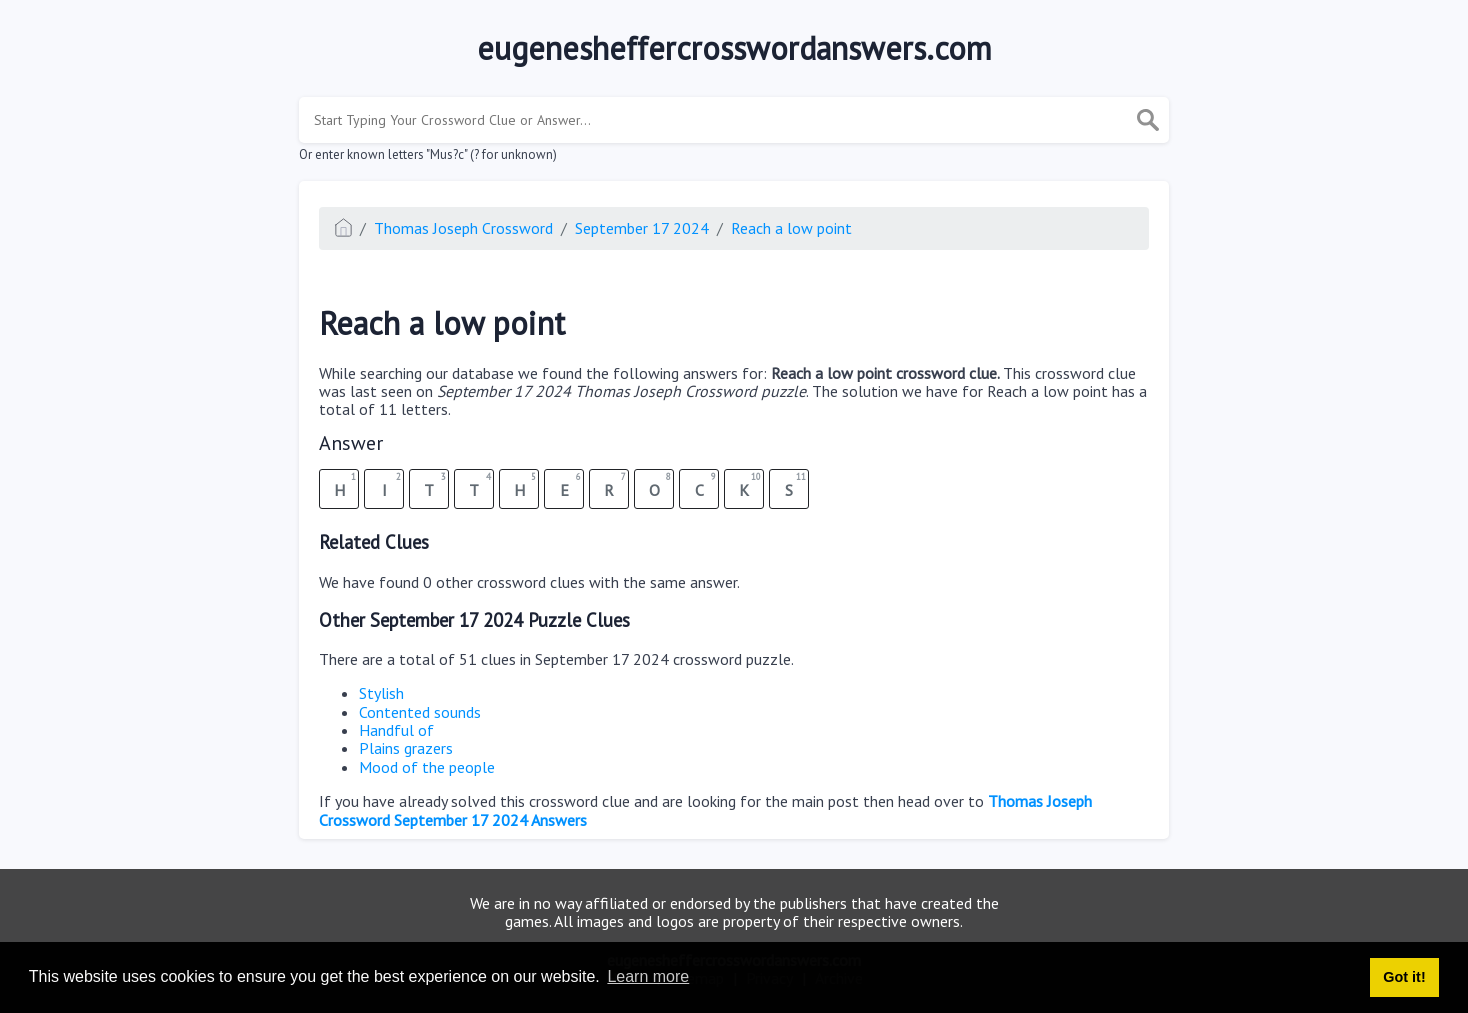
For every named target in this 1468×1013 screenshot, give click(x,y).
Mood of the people (427, 767)
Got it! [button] (1404, 977)
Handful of (396, 730)
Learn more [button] (648, 976)
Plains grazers (406, 748)
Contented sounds (420, 712)
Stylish (381, 693)
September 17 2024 (642, 228)
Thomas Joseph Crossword (463, 228)
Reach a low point (791, 228)
